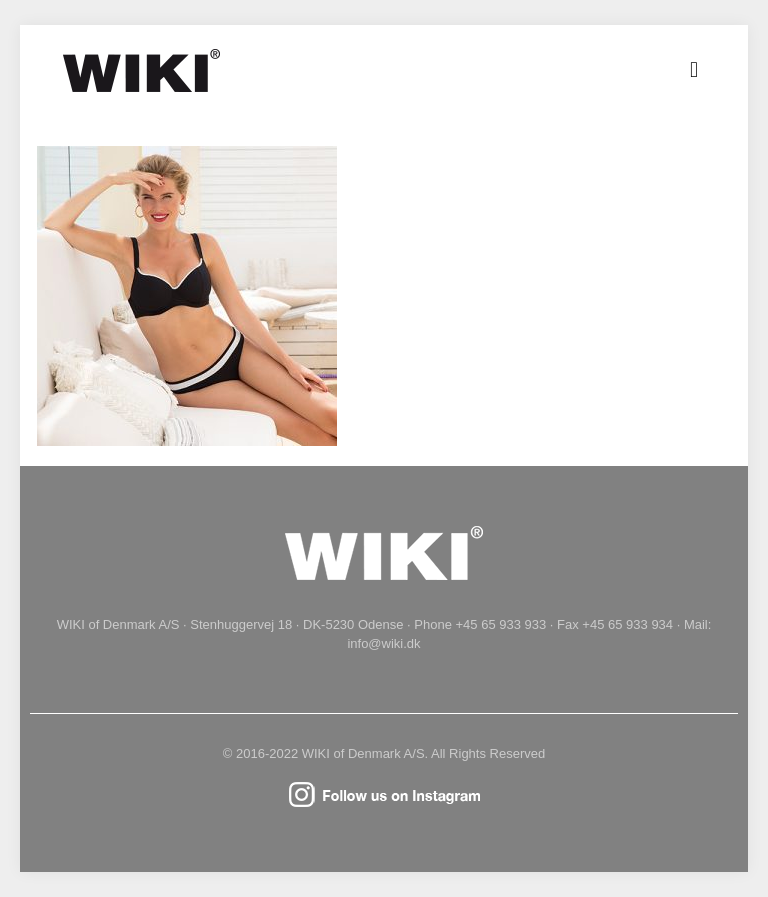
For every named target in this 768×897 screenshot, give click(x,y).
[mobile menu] (694, 70)
